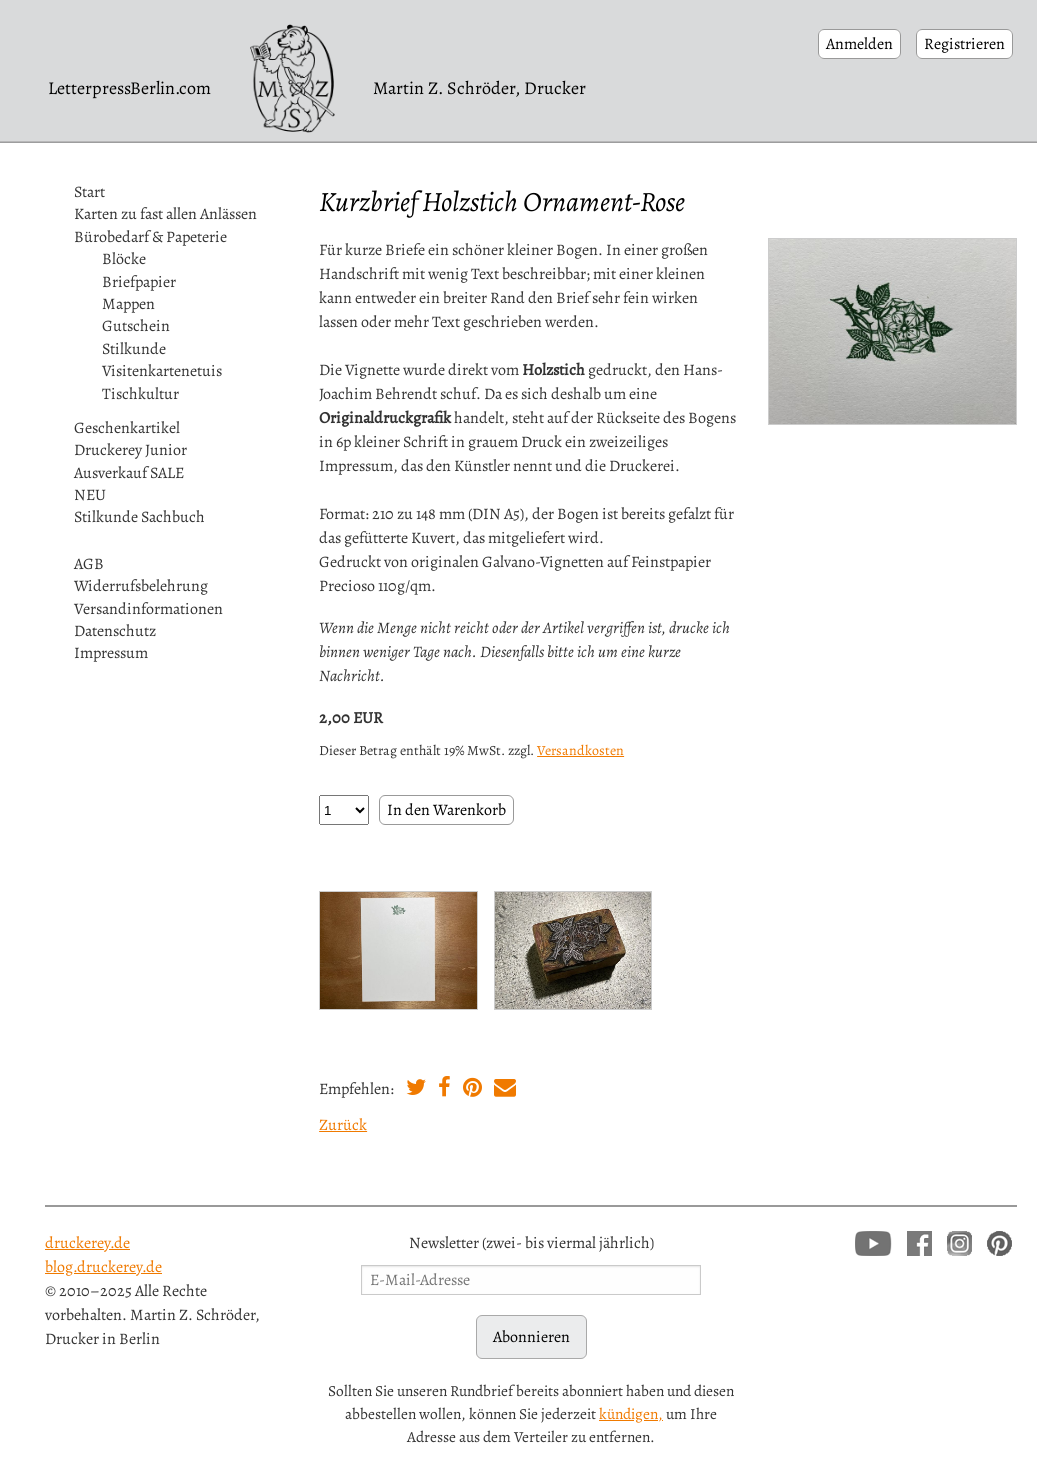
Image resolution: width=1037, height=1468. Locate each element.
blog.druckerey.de (103, 1267)
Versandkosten (580, 750)
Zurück (343, 1125)
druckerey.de (87, 1243)
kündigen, (631, 1413)
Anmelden (859, 44)
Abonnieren (531, 1337)
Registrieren (964, 44)
